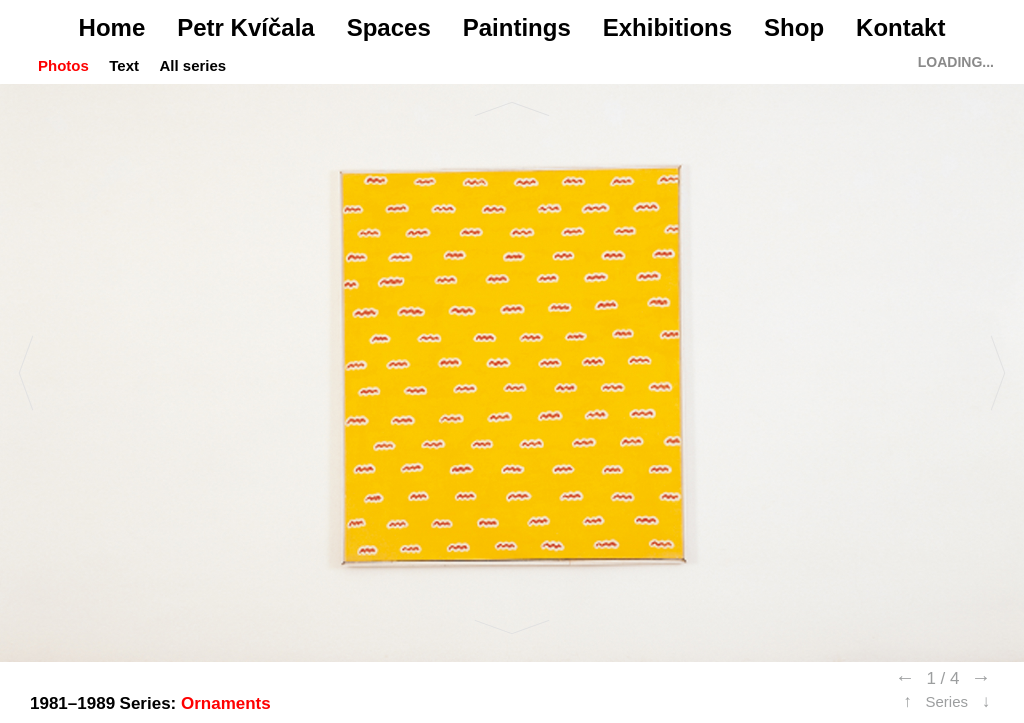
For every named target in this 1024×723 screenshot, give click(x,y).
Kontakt (900, 27)
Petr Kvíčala (245, 27)
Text (124, 65)
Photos (63, 65)
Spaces (389, 27)
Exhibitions (667, 27)
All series (192, 65)
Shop (794, 27)
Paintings (517, 27)
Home (112, 27)
